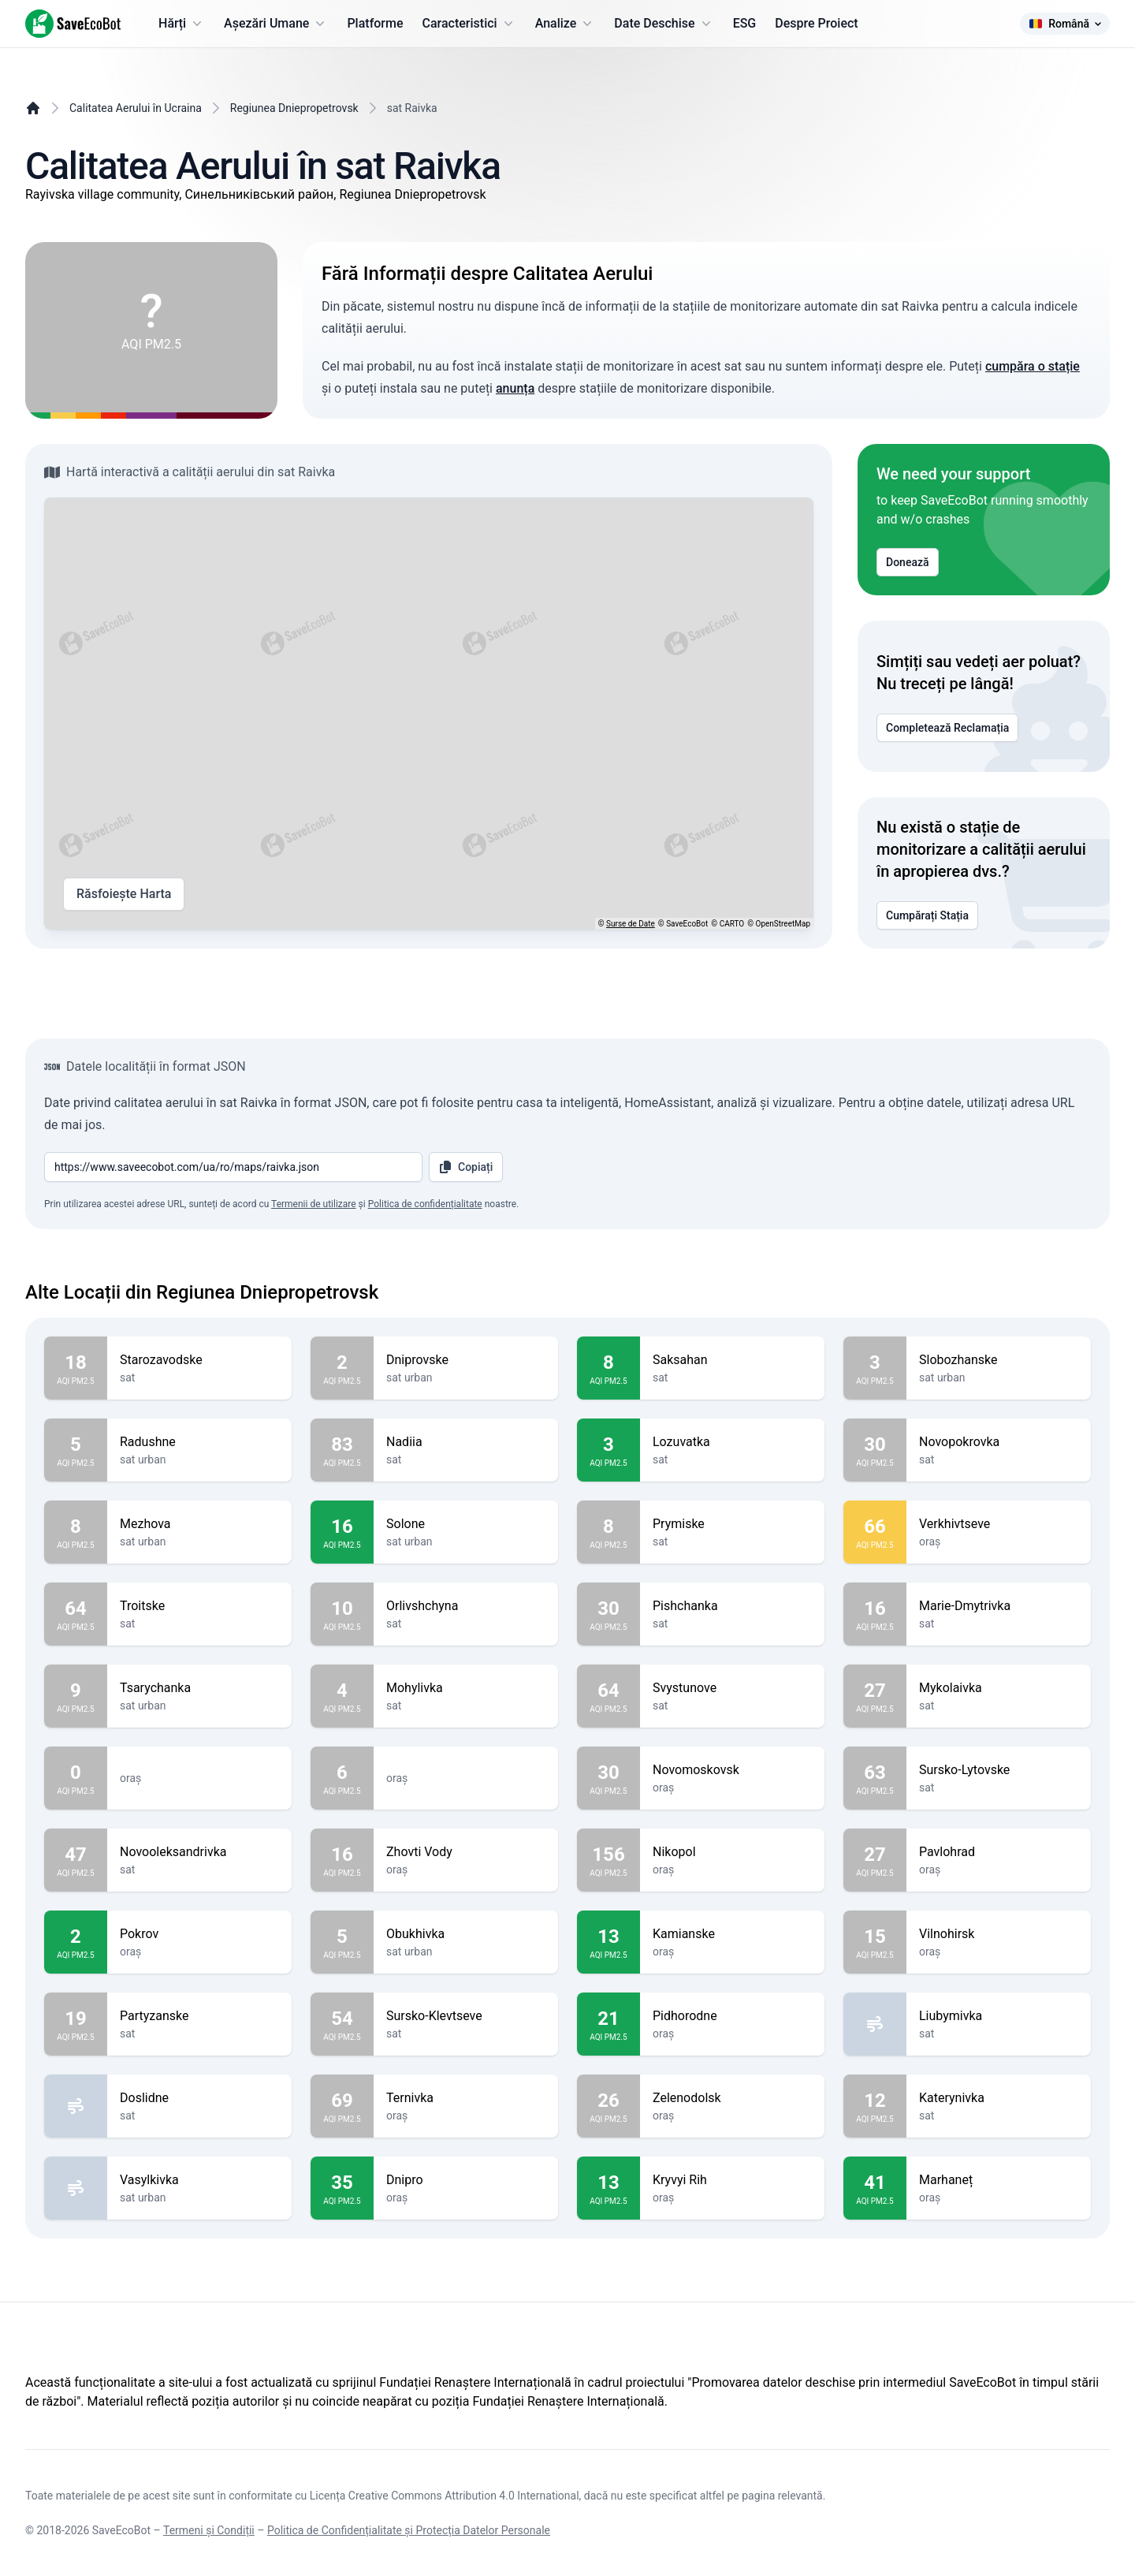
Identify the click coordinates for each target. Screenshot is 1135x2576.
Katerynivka (998, 2098)
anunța (515, 388)
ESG (745, 23)
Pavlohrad (998, 1852)
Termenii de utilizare (313, 1204)
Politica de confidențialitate (425, 1204)
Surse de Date (630, 923)
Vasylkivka (199, 2180)
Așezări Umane (276, 24)
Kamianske (732, 1934)
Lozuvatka (732, 1442)
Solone (465, 1524)
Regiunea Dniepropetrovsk (294, 108)
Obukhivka (465, 1934)
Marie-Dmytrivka (998, 1606)
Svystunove (732, 1688)
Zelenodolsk (732, 2098)
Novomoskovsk (732, 1770)
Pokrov (199, 1934)
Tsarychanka (199, 1688)
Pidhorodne (732, 2016)
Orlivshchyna (465, 1606)
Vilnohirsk (998, 1934)
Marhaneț (998, 2180)
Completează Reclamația (947, 728)
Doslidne (199, 2098)
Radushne (199, 1442)
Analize (565, 24)
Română (1064, 23)
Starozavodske (199, 1360)
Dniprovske (465, 1360)
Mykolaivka (998, 1688)
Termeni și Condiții (209, 2530)
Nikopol (732, 1852)
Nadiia (465, 1442)
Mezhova (199, 1524)
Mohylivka (465, 1688)
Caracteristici (469, 24)
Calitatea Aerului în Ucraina (135, 108)
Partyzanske (199, 2016)
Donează (907, 562)
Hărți (181, 24)
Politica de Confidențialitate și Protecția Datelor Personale (408, 2530)
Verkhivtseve (998, 1524)
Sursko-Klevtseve (465, 2016)
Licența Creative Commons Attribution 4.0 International (444, 2495)
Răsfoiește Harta (123, 894)
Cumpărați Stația (927, 915)
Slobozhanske (998, 1360)
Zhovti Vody (465, 1852)
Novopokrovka (998, 1442)
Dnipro (465, 2180)
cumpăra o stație (1032, 366)
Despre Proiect (816, 23)
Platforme (375, 23)
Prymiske (732, 1524)
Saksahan (732, 1360)
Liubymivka (998, 2016)
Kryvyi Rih (732, 2180)
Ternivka (465, 2098)
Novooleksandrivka (199, 1852)
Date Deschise (663, 24)
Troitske (199, 1606)
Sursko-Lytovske (998, 1770)
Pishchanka (732, 1606)
